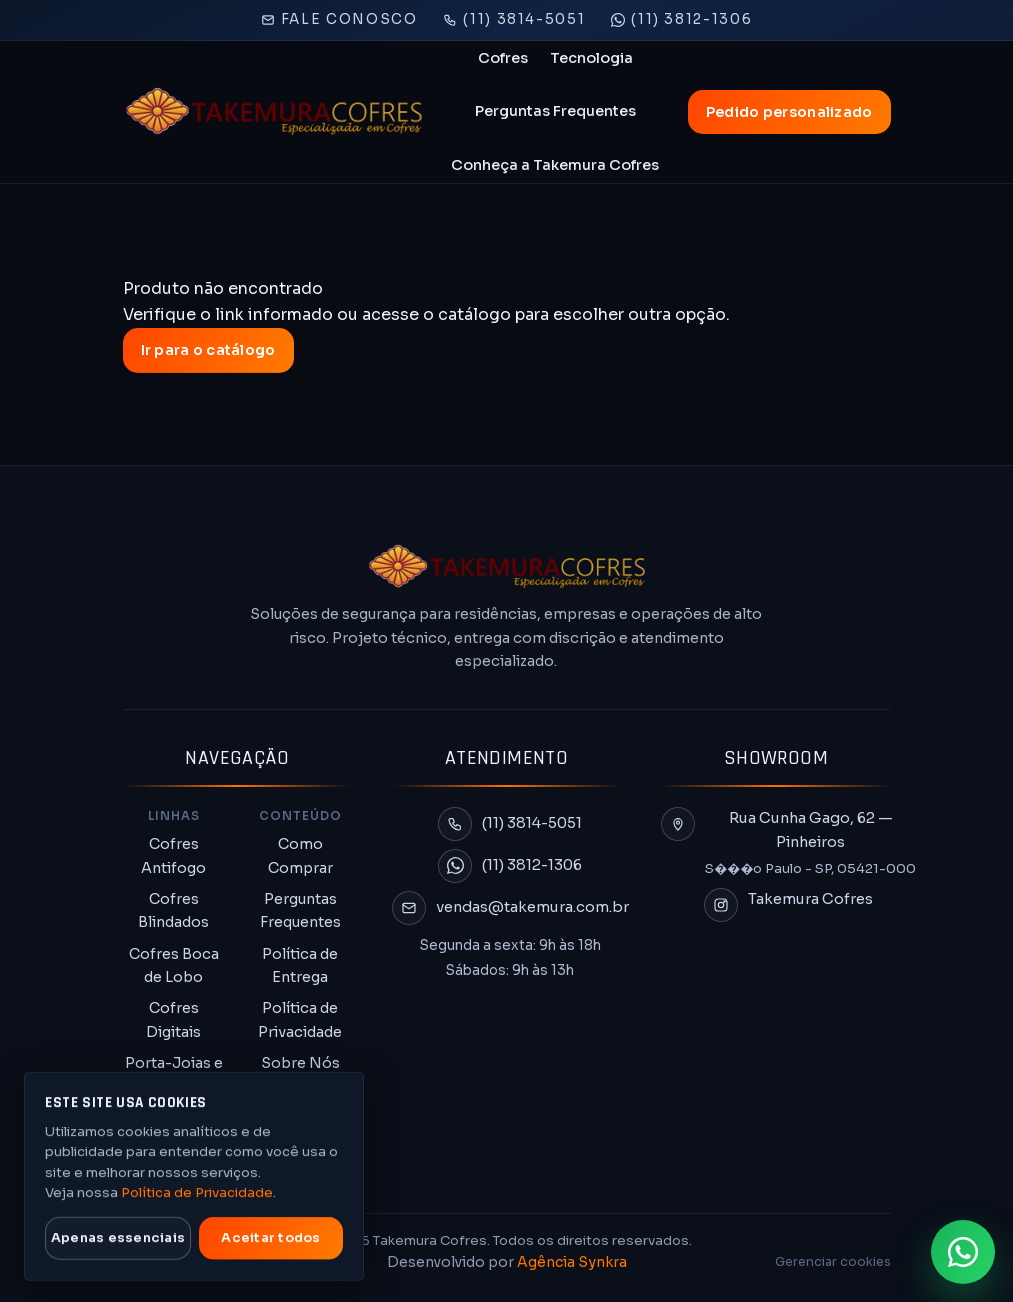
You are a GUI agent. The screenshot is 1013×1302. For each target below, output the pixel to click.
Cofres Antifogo (173, 855)
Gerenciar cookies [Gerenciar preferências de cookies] (833, 1262)
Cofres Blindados (173, 910)
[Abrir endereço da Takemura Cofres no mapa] (788, 843)
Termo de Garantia (300, 1105)
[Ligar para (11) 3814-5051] (510, 824)
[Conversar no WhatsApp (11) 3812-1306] (510, 866)
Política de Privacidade (300, 1019)
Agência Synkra (572, 1262)
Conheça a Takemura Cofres (555, 165)
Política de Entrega (300, 965)
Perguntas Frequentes (555, 111)
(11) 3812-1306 (681, 19)
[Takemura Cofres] (273, 112)
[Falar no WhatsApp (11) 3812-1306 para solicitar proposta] (963, 1252)
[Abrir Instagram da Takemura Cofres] (788, 905)
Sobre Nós (300, 1063)
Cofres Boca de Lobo (174, 965)
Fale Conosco (339, 19)
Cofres (503, 58)
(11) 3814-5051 (514, 19)
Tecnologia (591, 58)
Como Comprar (300, 855)
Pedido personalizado (789, 112)
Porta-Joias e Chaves (174, 1074)
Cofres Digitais (173, 1019)
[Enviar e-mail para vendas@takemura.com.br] (510, 908)
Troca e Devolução (300, 1160)
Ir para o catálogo (208, 350)
